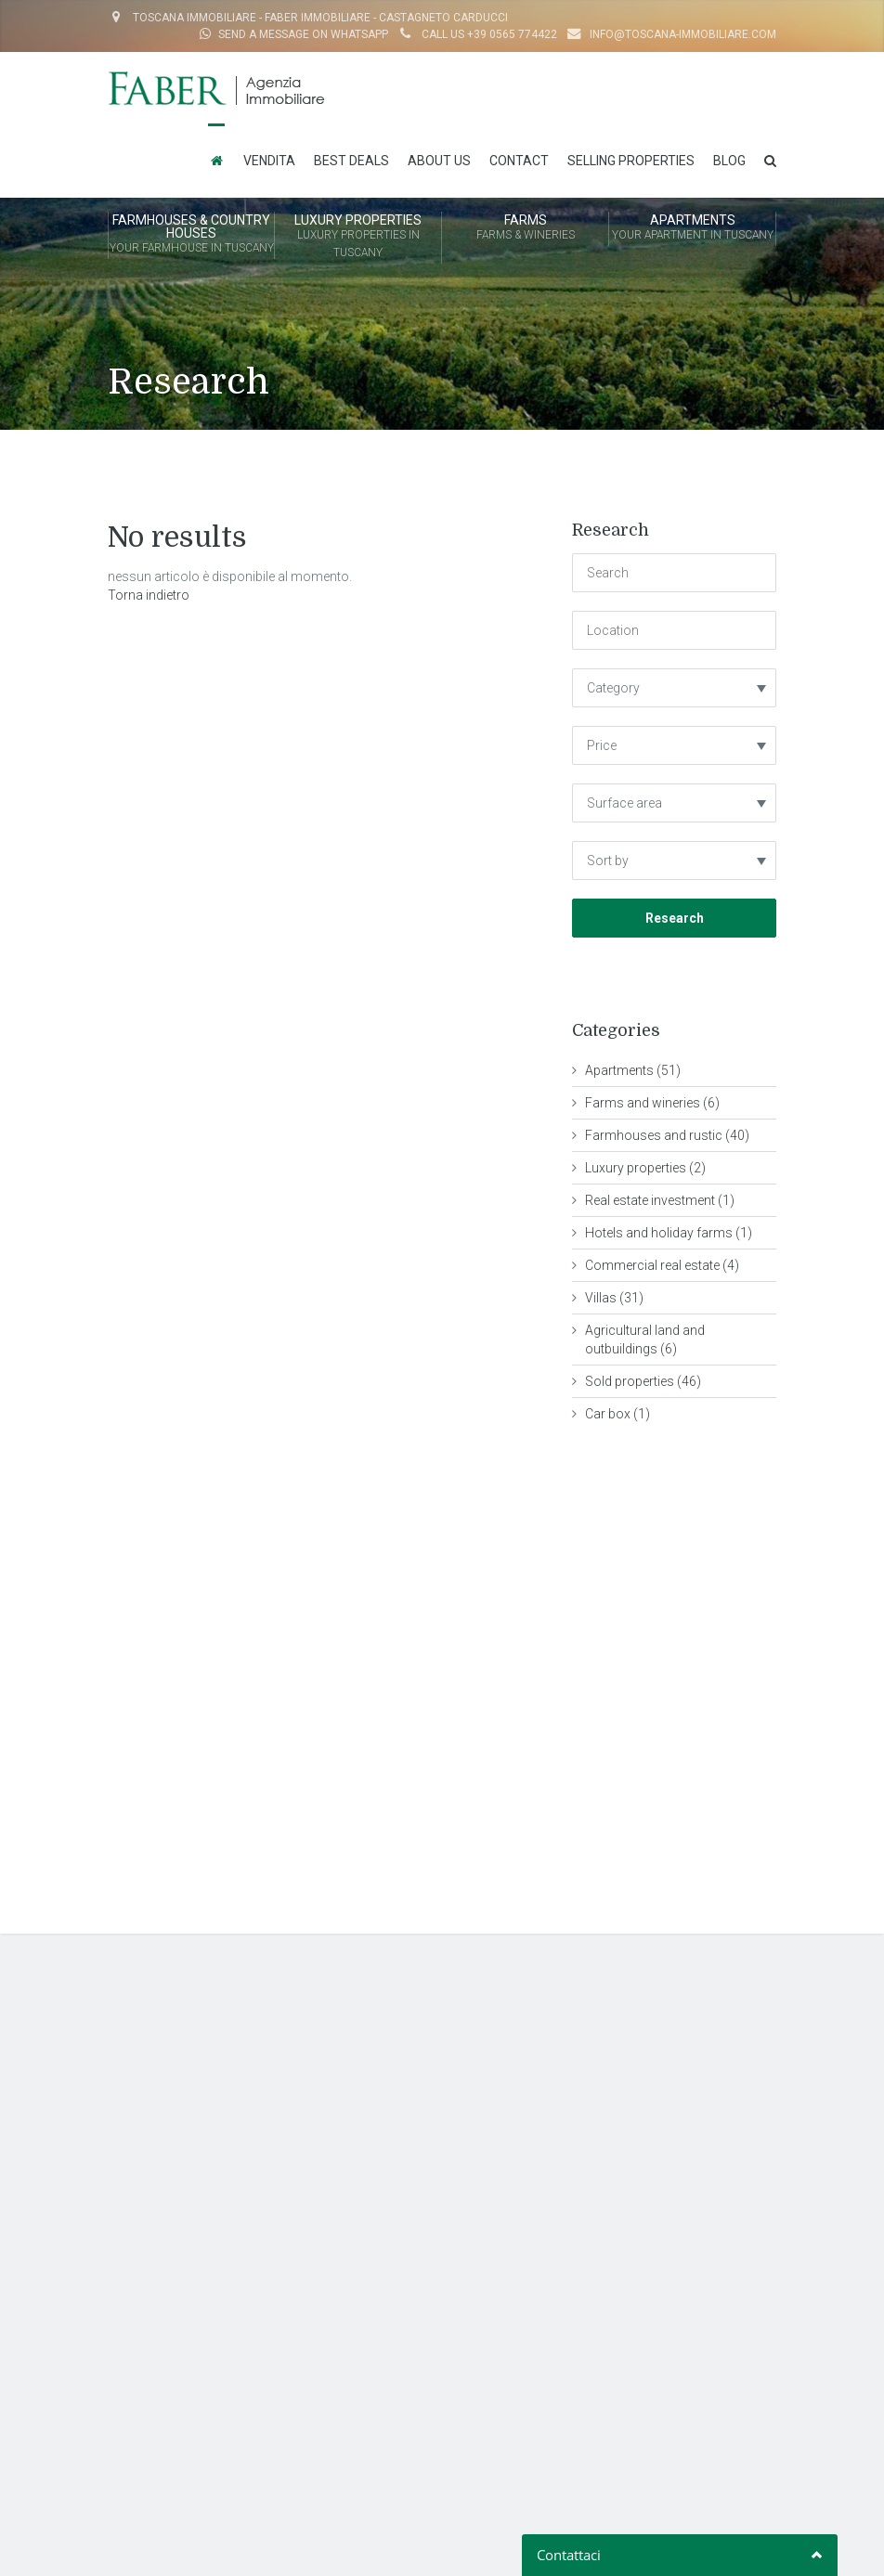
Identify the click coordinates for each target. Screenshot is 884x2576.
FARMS (525, 228)
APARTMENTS (692, 228)
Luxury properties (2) (645, 1167)
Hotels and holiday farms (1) (668, 1232)
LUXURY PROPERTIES (358, 237)
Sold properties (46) (643, 1381)
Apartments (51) (633, 1070)
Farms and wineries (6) (652, 1102)
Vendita (269, 160)
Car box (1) (617, 1413)
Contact (519, 160)
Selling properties (631, 160)
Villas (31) (614, 1297)
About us (439, 160)
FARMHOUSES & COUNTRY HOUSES (191, 235)
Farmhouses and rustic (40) (667, 1135)
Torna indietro (148, 595)
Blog (729, 160)
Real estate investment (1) (659, 1200)
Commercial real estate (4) (662, 1265)
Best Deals (351, 160)
